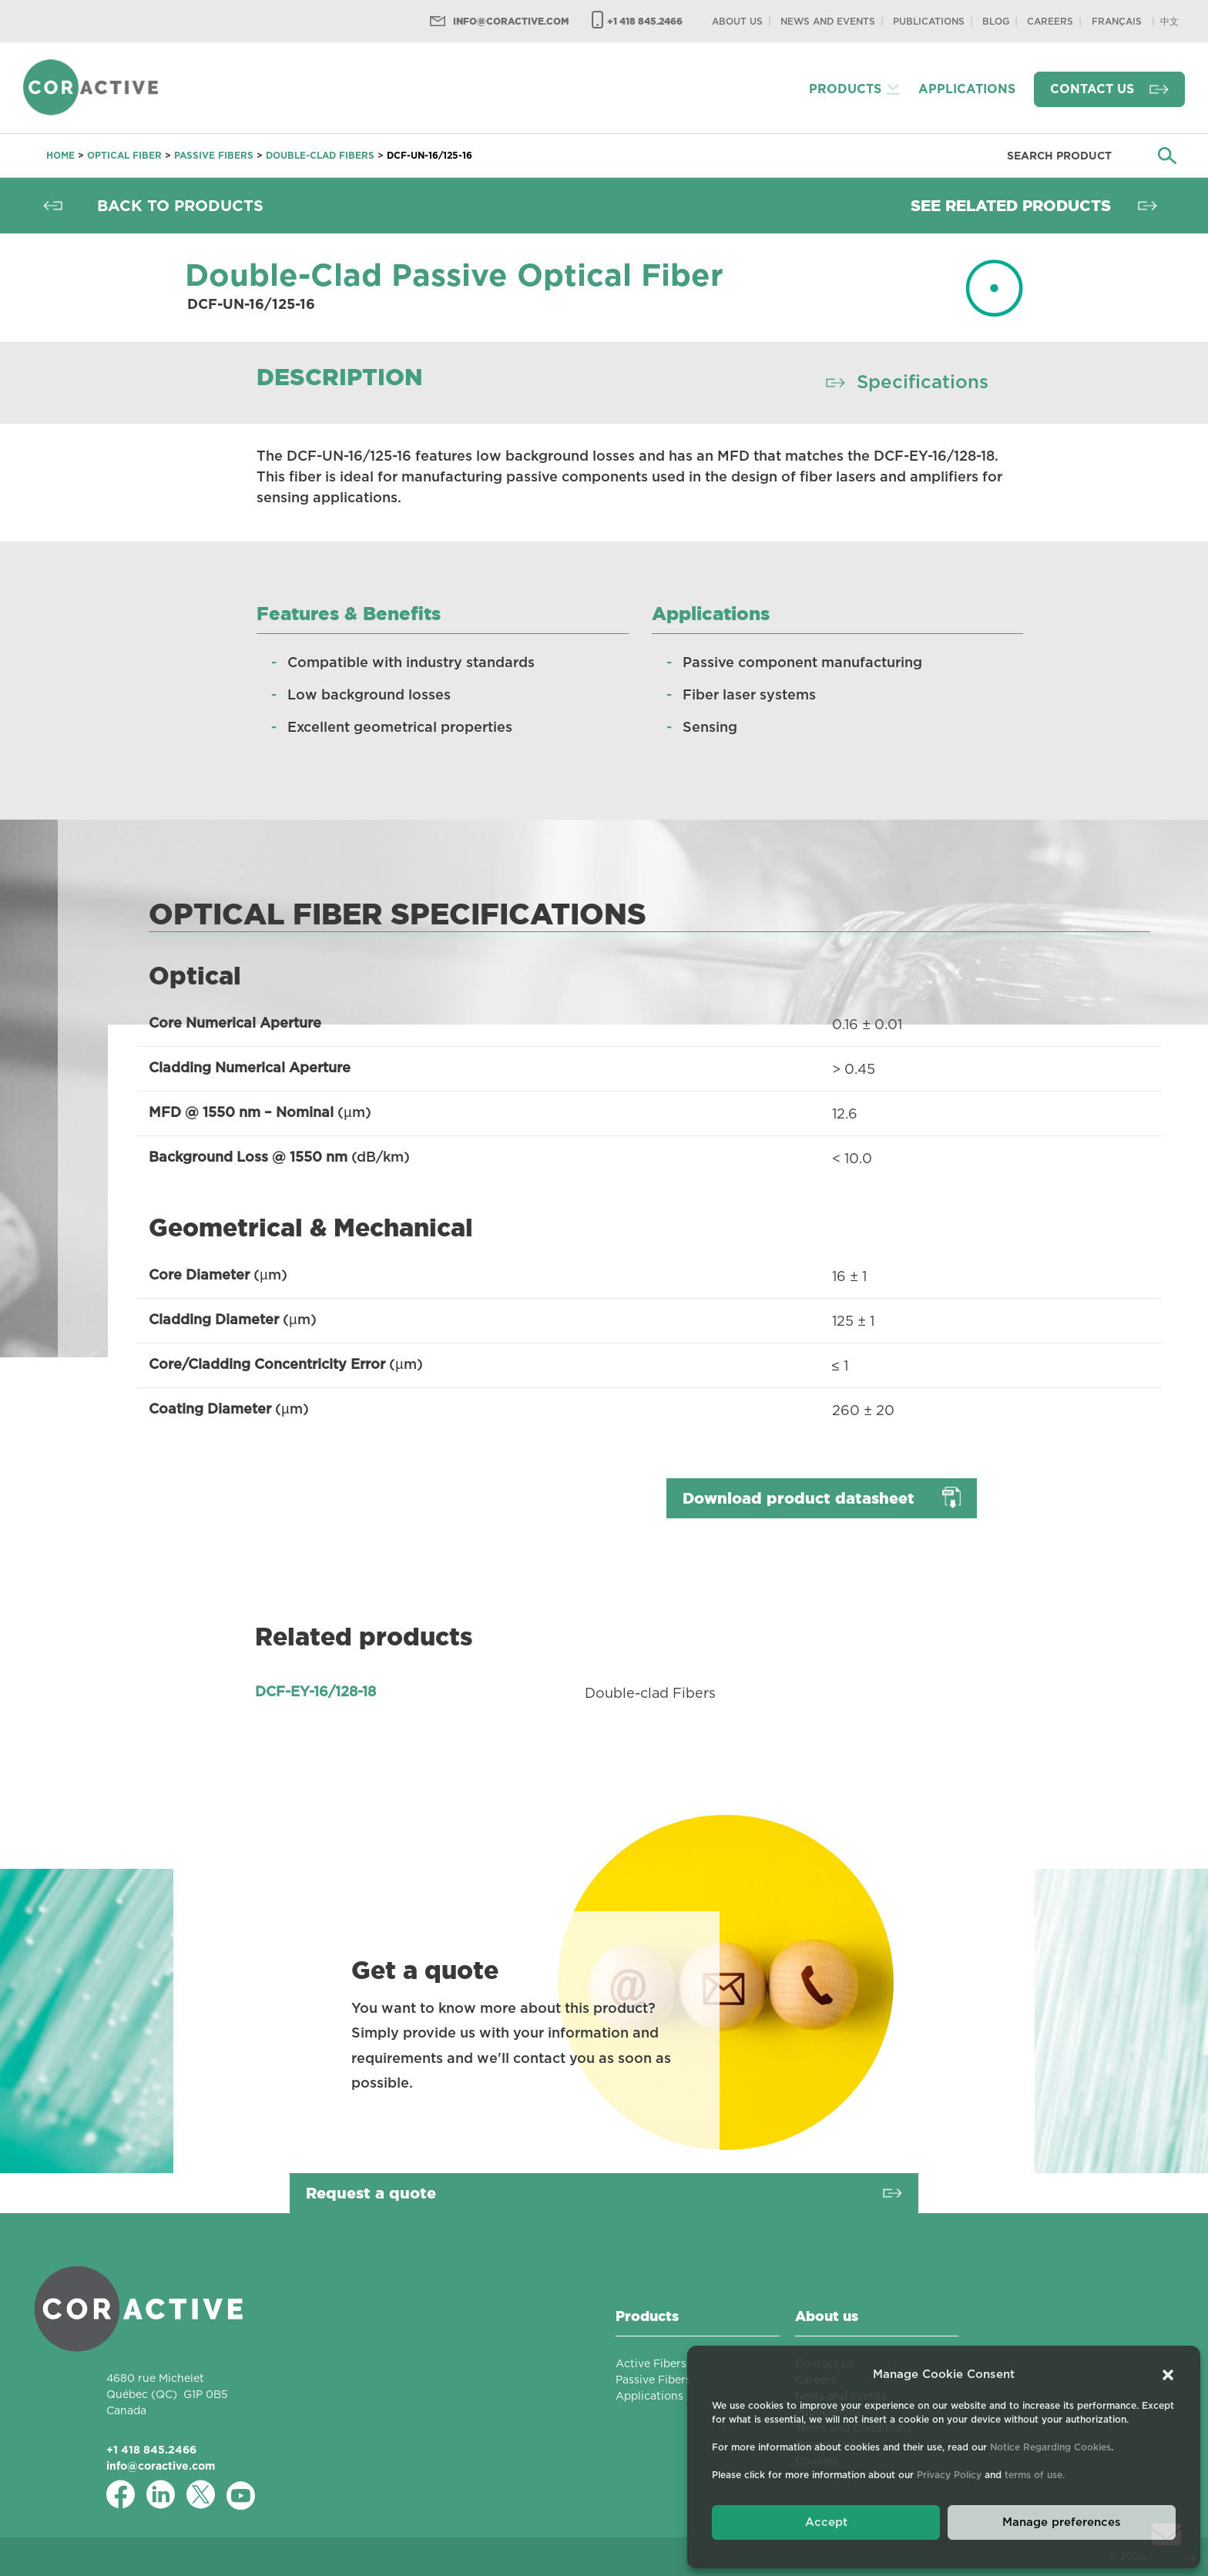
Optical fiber (124, 155)
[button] (1168, 2375)
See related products (1011, 205)
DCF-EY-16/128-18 (315, 1692)
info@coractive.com (511, 21)
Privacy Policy (949, 2475)
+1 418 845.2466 (645, 21)
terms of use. (1035, 2475)
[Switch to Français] (1117, 21)
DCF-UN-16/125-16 (429, 155)
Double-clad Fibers (320, 155)
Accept (826, 2522)
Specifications (922, 383)
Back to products (180, 205)
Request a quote (371, 2193)
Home (60, 155)
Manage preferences (1061, 2522)
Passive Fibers (213, 155)
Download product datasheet (798, 1498)
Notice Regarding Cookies (1050, 2447)
